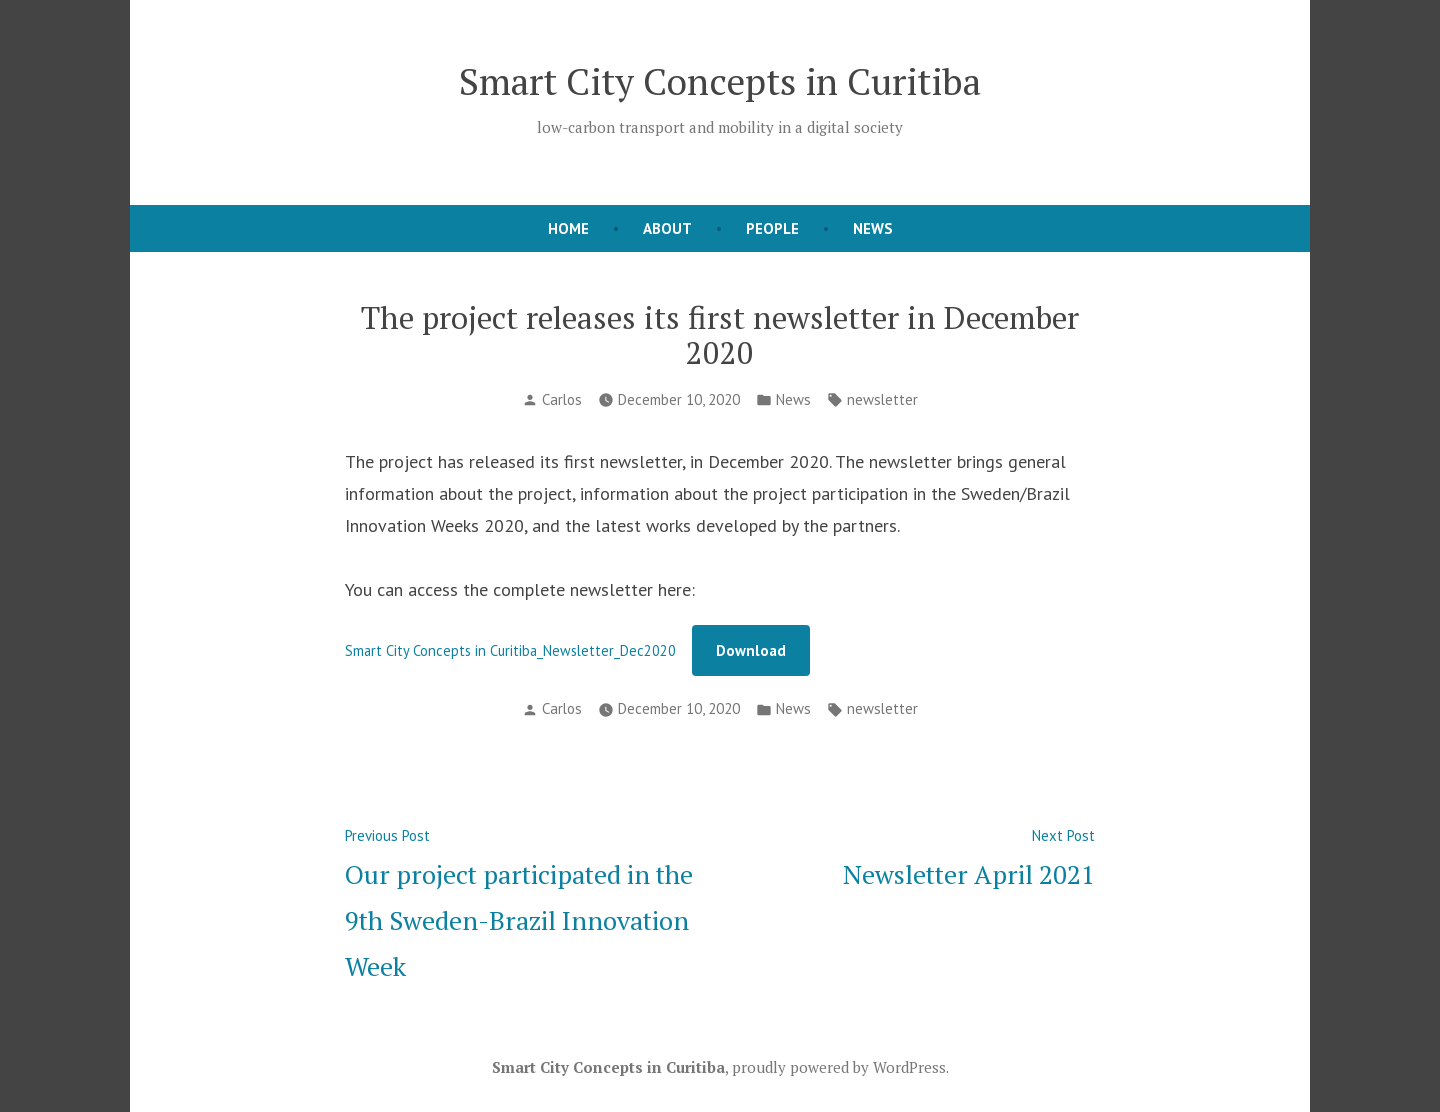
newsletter (882, 399)
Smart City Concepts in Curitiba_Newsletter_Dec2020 (510, 650)
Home (568, 228)
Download (751, 650)
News (873, 228)
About (667, 228)
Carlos (562, 399)
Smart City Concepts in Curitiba (720, 81)
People (772, 228)
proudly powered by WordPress (839, 1067)
